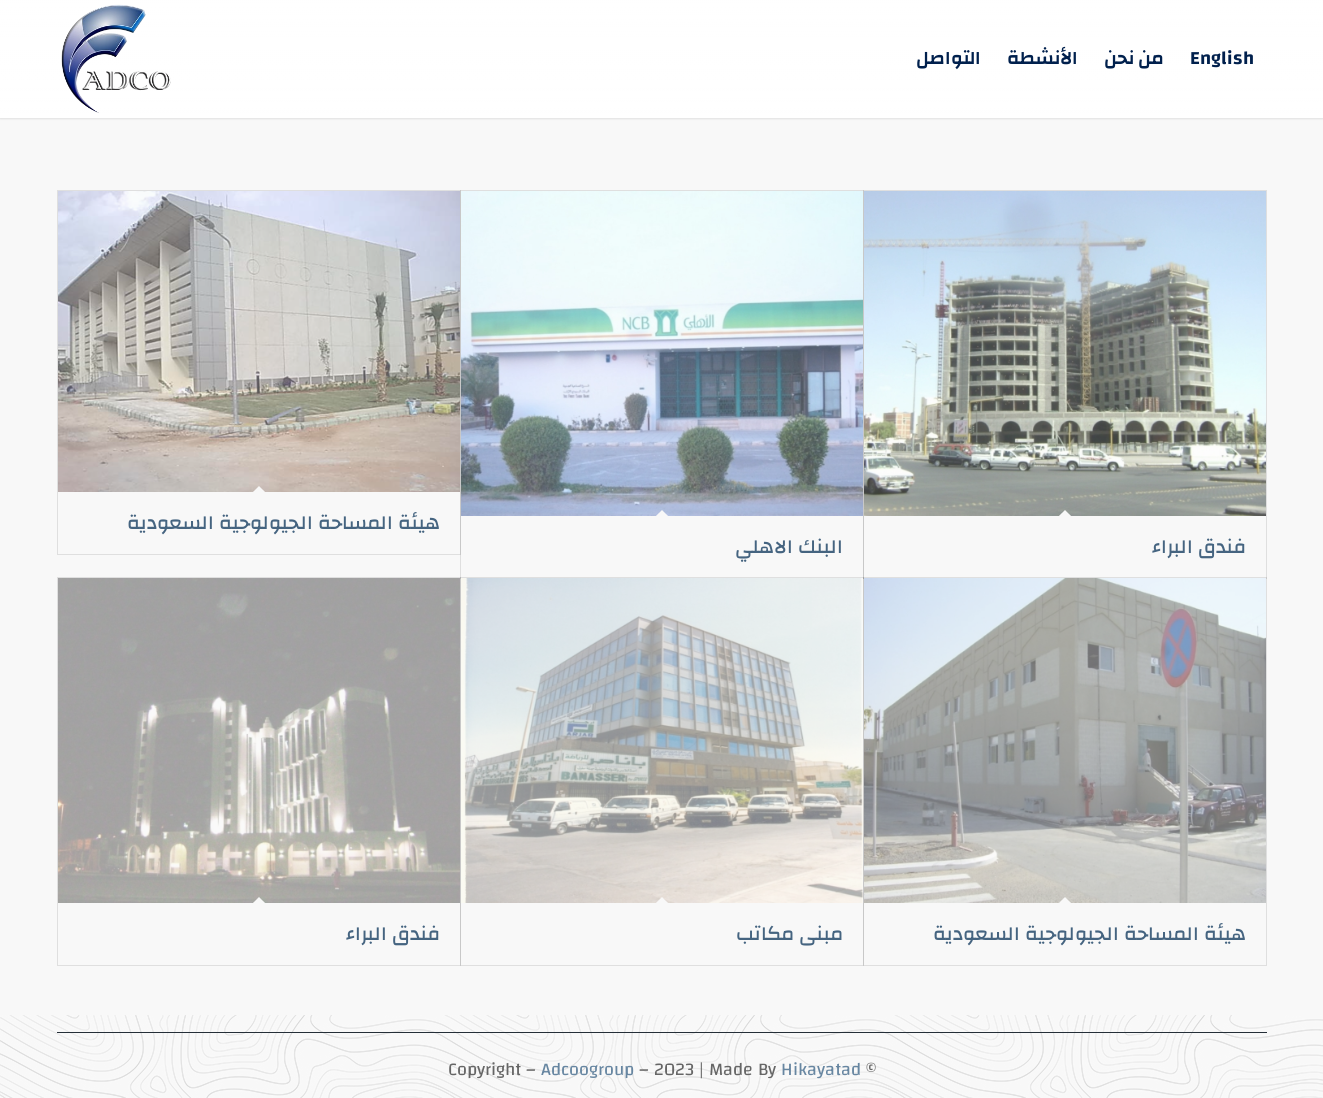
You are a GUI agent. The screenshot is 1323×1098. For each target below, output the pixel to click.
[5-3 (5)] (118, 59)
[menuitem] (1222, 59)
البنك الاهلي (789, 546)
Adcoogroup (587, 1069)
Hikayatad (821, 1069)
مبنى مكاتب (789, 933)
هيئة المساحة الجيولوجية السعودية (283, 522)
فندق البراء (1199, 546)
